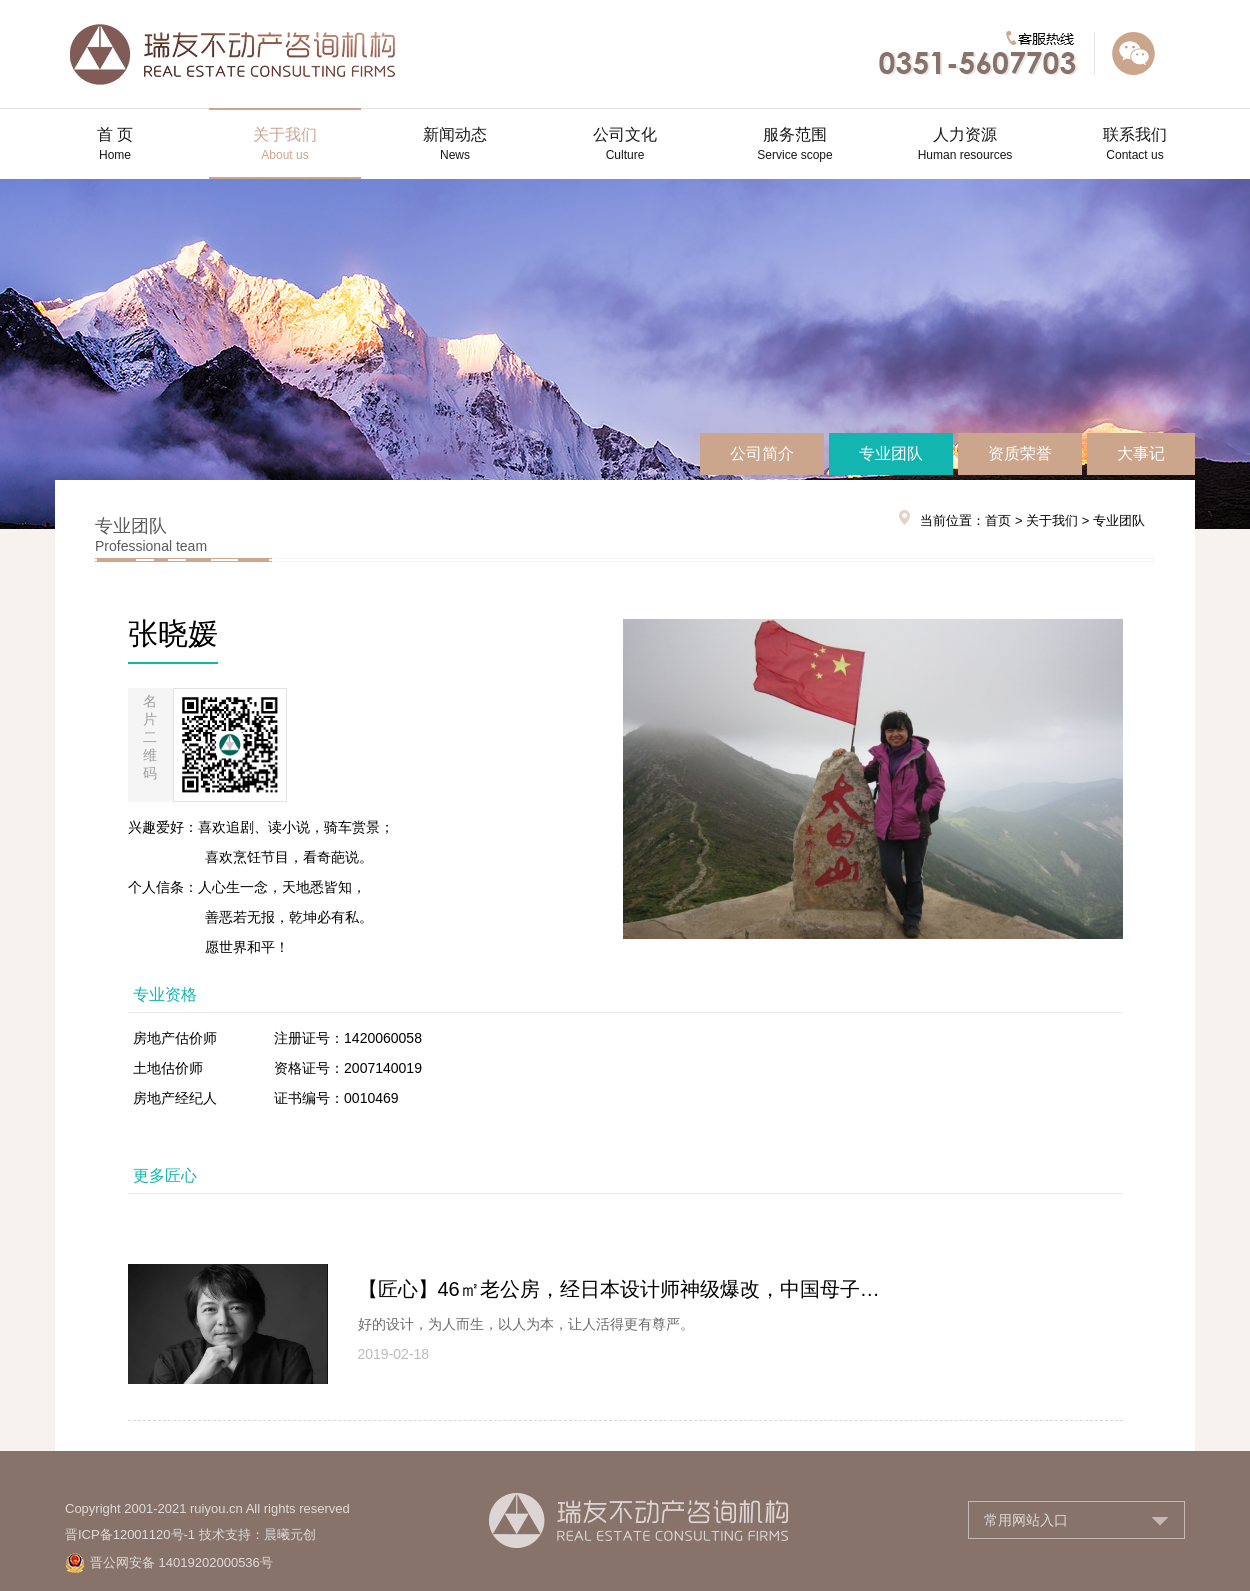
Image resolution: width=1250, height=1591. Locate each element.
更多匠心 (165, 1175)
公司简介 (762, 453)
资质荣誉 (1020, 453)
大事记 (1141, 453)
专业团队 (891, 453)
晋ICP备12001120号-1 (130, 1534)
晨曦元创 (290, 1534)
